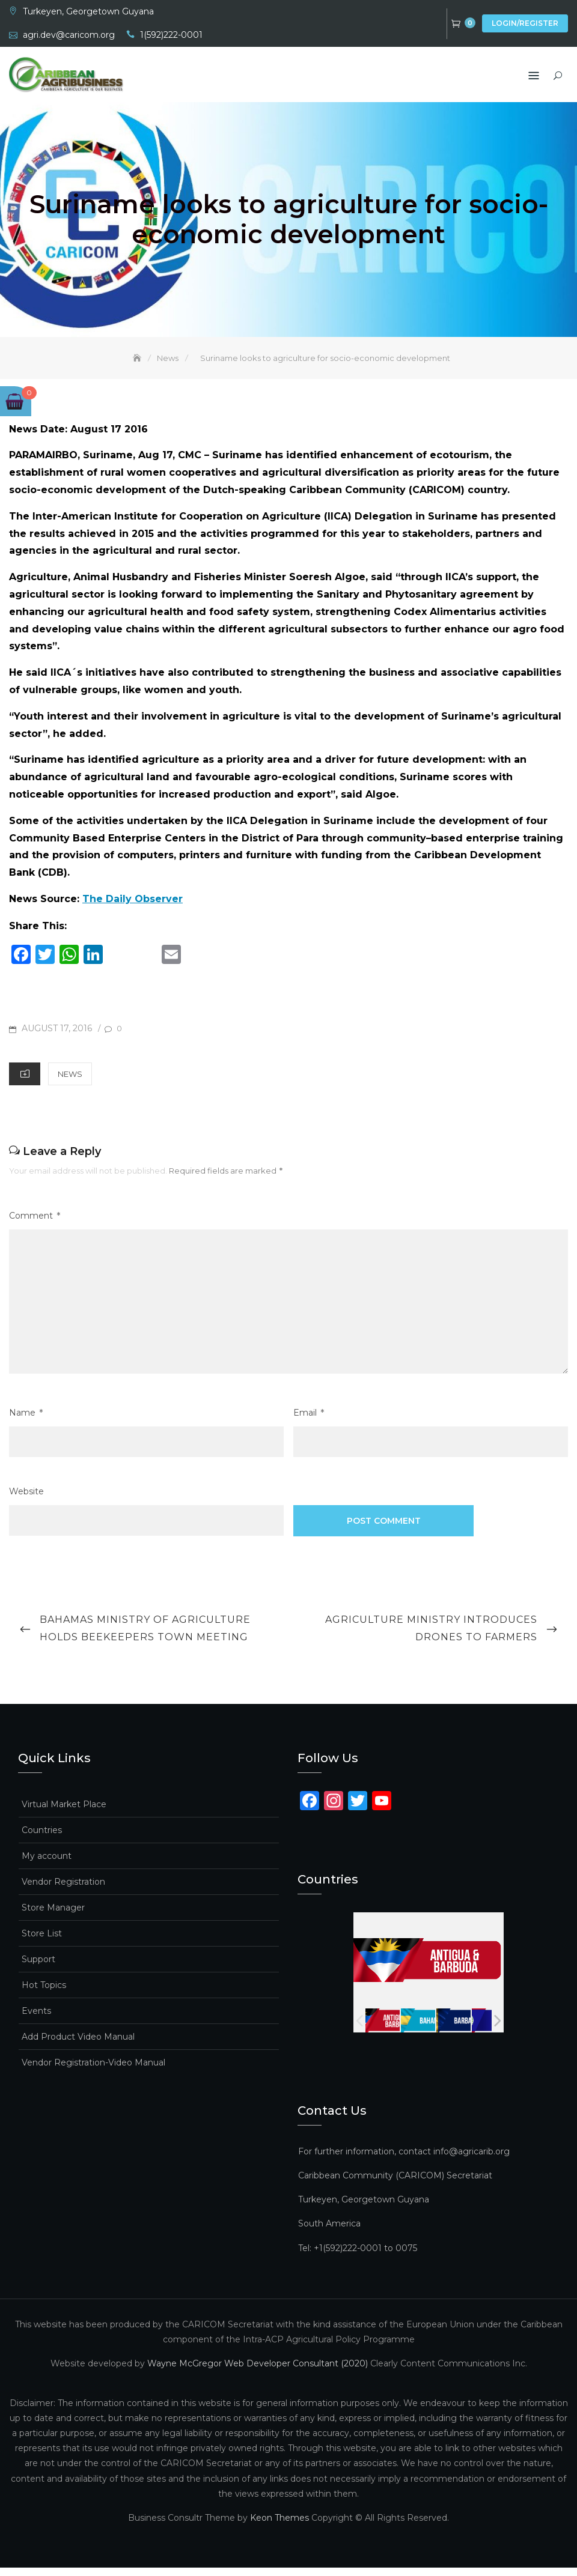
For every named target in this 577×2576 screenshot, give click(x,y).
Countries (42, 1837)
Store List (42, 1941)
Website (26, 1499)
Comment (34, 1223)
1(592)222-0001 (171, 34)
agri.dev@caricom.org (69, 34)
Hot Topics (44, 1992)
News (70, 1081)
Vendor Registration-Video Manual (93, 2070)
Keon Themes (279, 2525)
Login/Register (525, 23)
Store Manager (53, 1915)
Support (38, 1967)
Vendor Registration (63, 1889)
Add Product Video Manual (78, 2044)
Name (26, 1420)
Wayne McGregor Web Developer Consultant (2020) (257, 2371)
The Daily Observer (132, 906)
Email (308, 1420)
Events (36, 2018)
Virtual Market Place (64, 1812)
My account (47, 1863)
